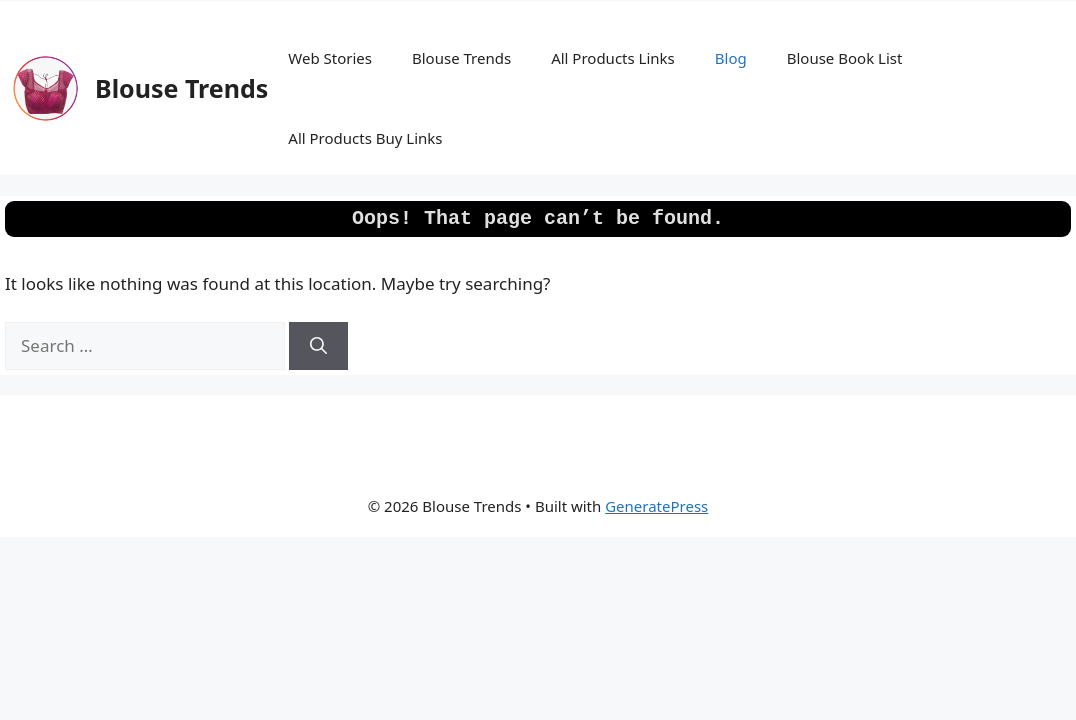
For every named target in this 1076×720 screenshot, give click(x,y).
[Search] (318, 346)
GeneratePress (656, 506)
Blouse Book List (845, 58)
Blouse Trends (181, 88)
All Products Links (613, 58)
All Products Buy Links (365, 138)
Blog (731, 58)
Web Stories (330, 58)
